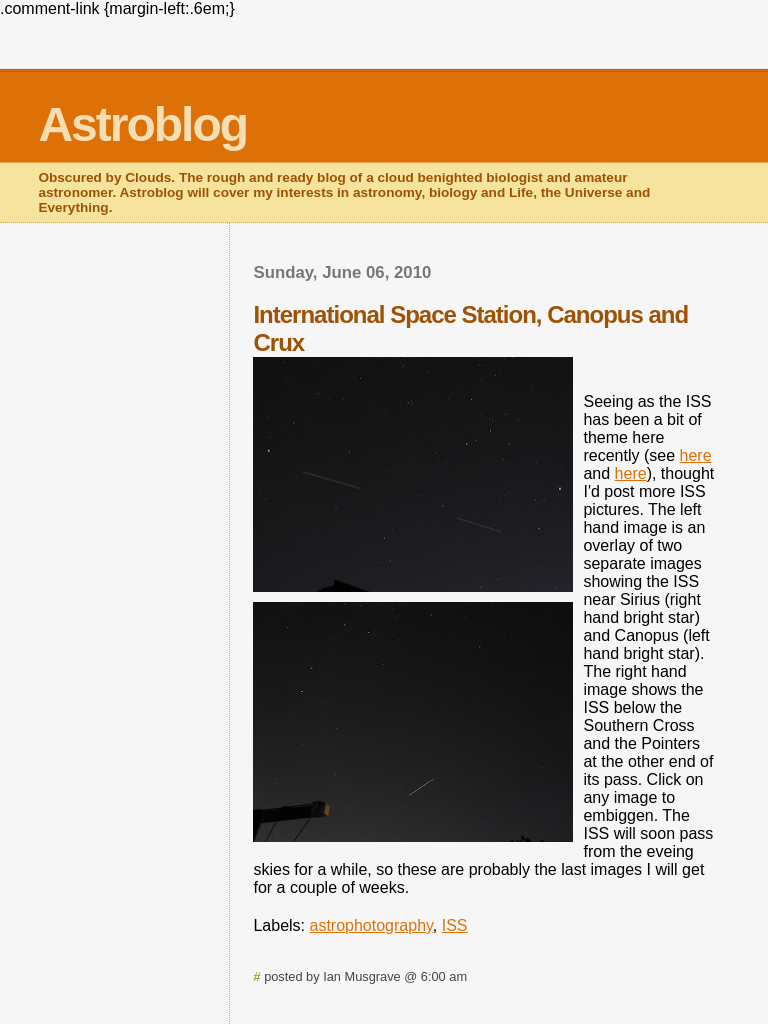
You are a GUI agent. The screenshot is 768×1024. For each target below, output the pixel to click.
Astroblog (142, 124)
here (696, 455)
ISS (455, 925)
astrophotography (371, 925)
